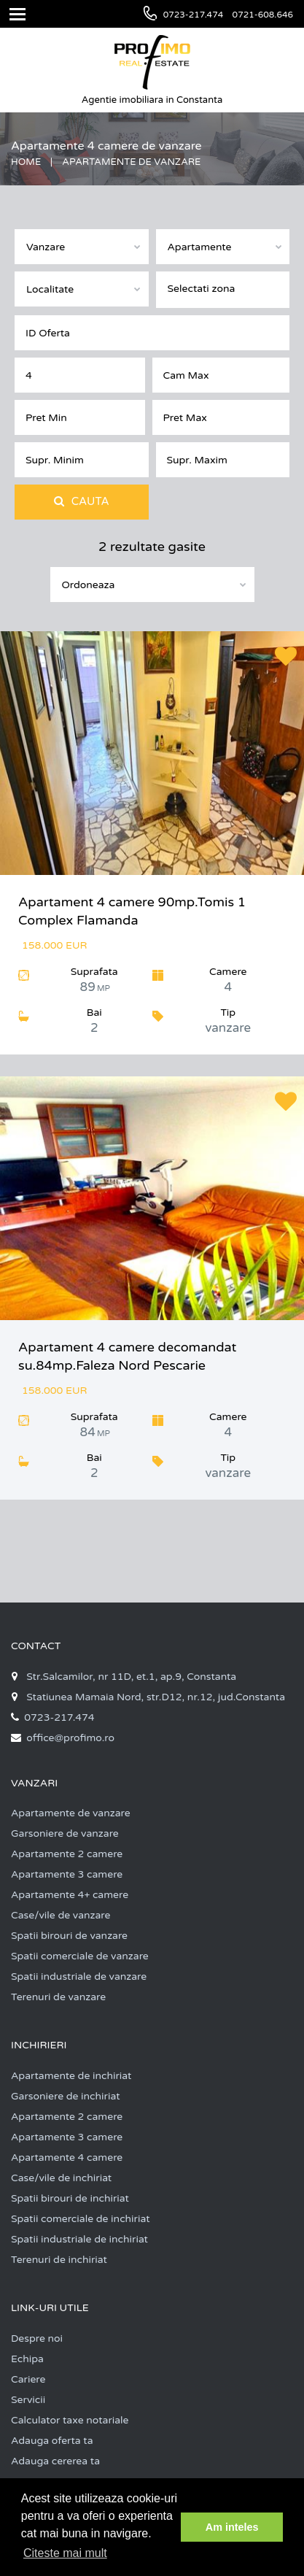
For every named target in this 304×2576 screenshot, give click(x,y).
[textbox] (226, 287)
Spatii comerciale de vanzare (80, 1956)
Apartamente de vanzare (70, 1813)
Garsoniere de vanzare (65, 1833)
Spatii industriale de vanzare (79, 1976)
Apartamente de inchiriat (71, 2076)
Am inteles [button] (232, 2527)
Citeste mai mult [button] (65, 2553)
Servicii (28, 2400)
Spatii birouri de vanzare (69, 1935)
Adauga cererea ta (55, 2461)
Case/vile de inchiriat (61, 2178)
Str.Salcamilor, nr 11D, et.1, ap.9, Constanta (131, 1676)
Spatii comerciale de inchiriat (80, 2219)
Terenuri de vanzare (58, 1997)
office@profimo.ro (70, 1738)
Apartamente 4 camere (66, 2157)
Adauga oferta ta (52, 2440)
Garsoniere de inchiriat (65, 2096)
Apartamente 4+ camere (69, 1895)
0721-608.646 (263, 14)
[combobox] (82, 246)
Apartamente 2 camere (66, 1854)
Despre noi (37, 2338)
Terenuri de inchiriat (59, 2259)
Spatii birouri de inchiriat (70, 2198)
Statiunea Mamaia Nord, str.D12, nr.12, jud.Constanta (155, 1697)
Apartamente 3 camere (66, 1874)
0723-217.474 (193, 14)
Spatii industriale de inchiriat (79, 2239)
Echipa (27, 2359)
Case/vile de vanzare (60, 1915)
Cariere (28, 2379)
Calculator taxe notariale (70, 2420)
